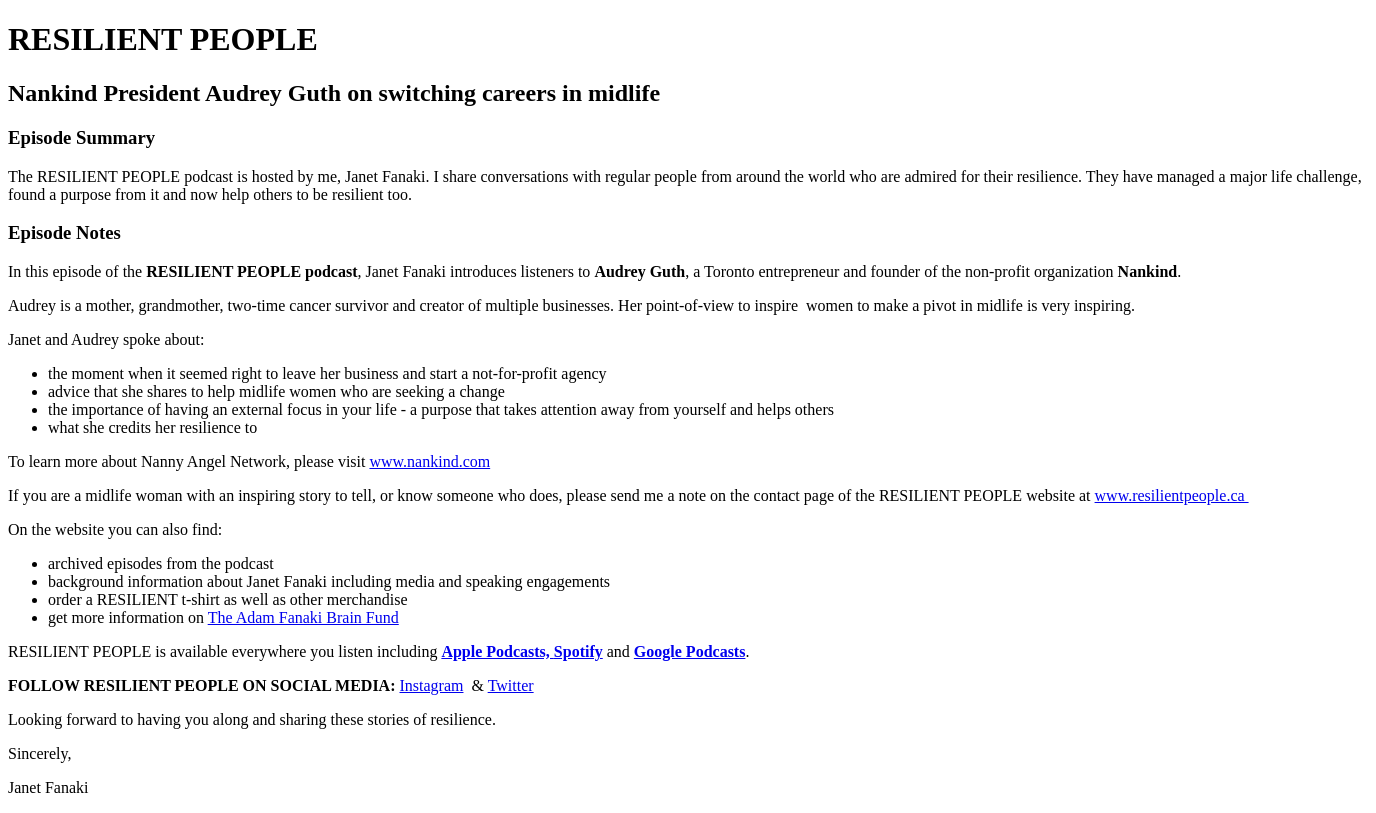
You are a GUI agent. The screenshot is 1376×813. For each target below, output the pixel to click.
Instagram (432, 685)
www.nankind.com (429, 461)
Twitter (511, 685)
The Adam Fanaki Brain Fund (303, 617)
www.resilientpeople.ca (1172, 495)
